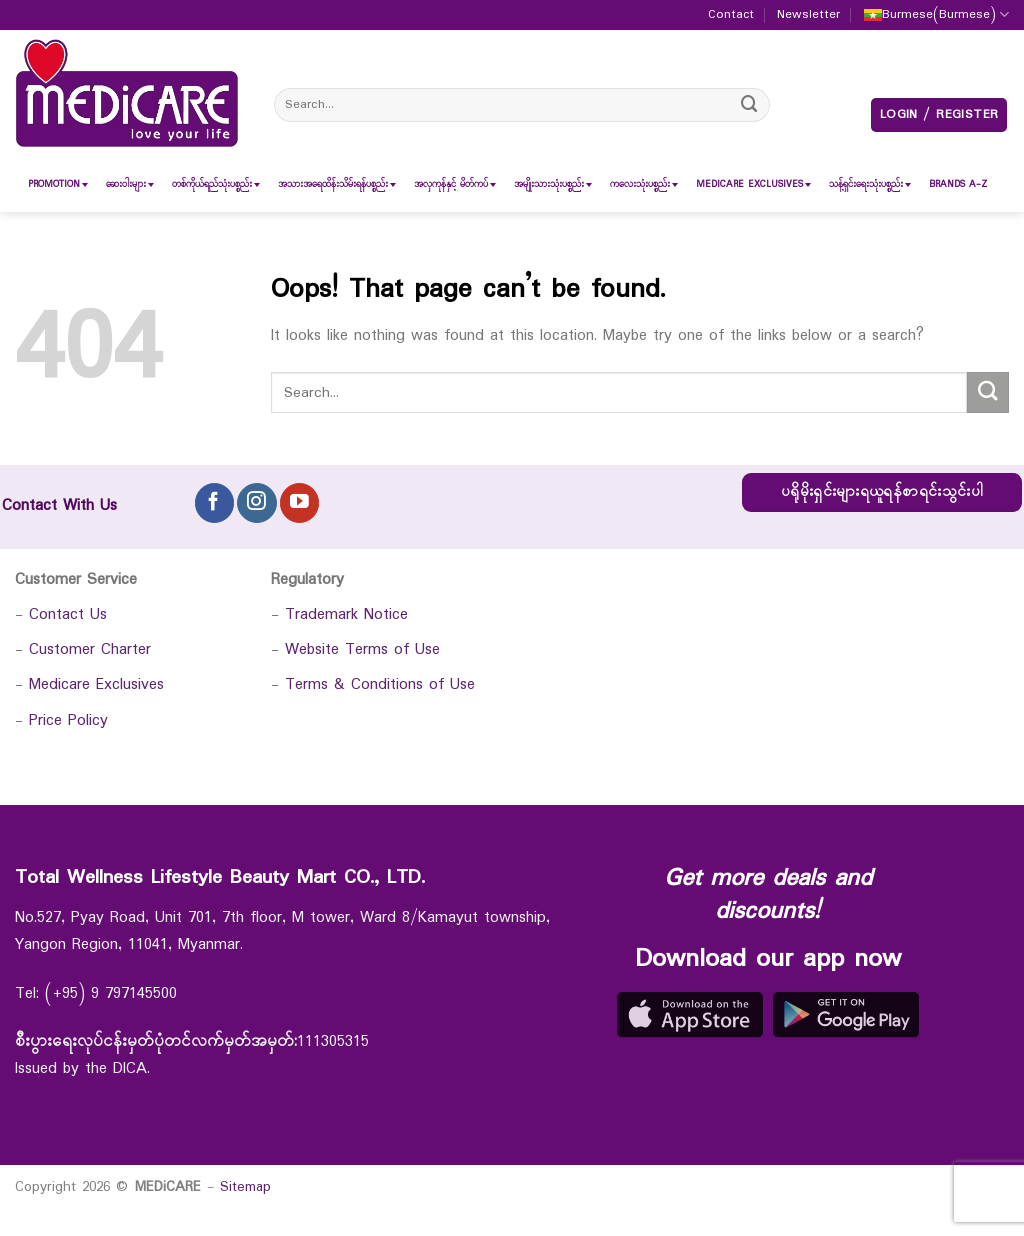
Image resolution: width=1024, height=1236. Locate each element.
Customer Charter (90, 649)
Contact (731, 15)
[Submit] (750, 104)
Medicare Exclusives (96, 684)
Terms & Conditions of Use (380, 684)
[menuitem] (54, 184)
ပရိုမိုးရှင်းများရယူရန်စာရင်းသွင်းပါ (882, 492)
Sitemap (245, 1187)
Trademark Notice (346, 614)
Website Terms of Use (362, 649)
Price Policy (68, 720)
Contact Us (68, 614)
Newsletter (808, 15)
